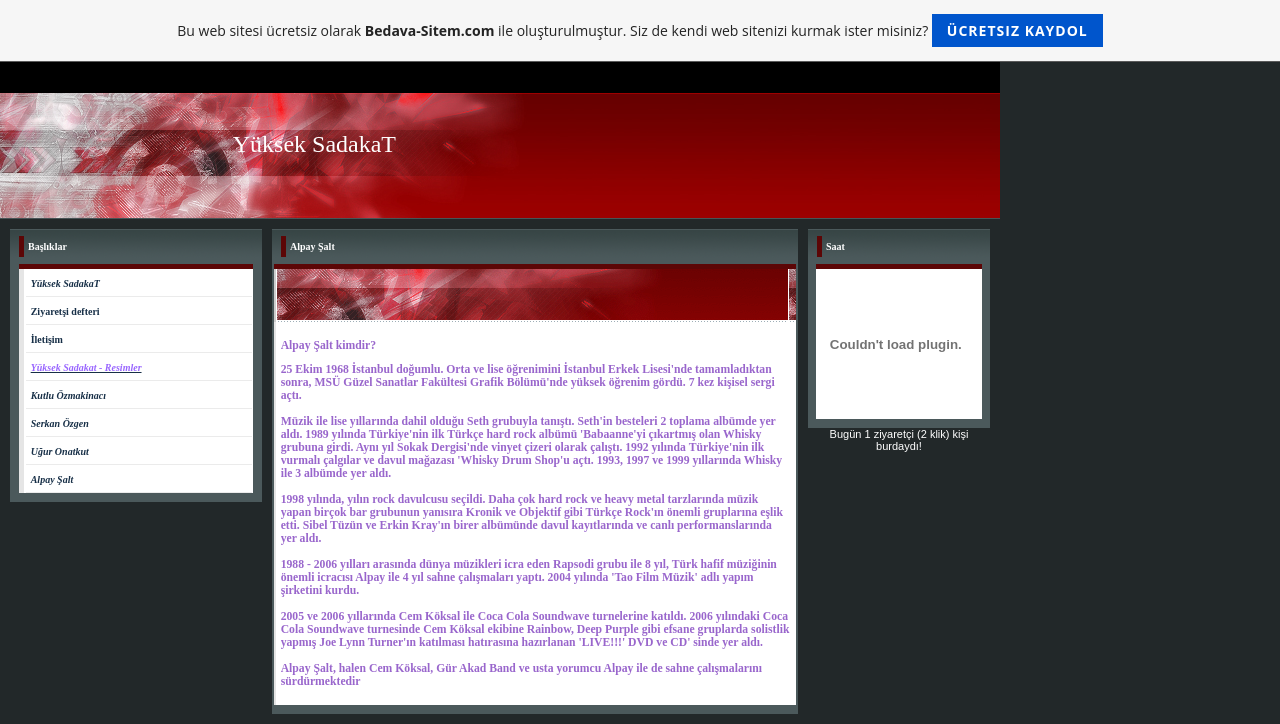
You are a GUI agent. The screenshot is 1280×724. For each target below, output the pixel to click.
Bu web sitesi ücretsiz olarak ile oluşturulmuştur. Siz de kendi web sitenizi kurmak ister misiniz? (639, 30)
